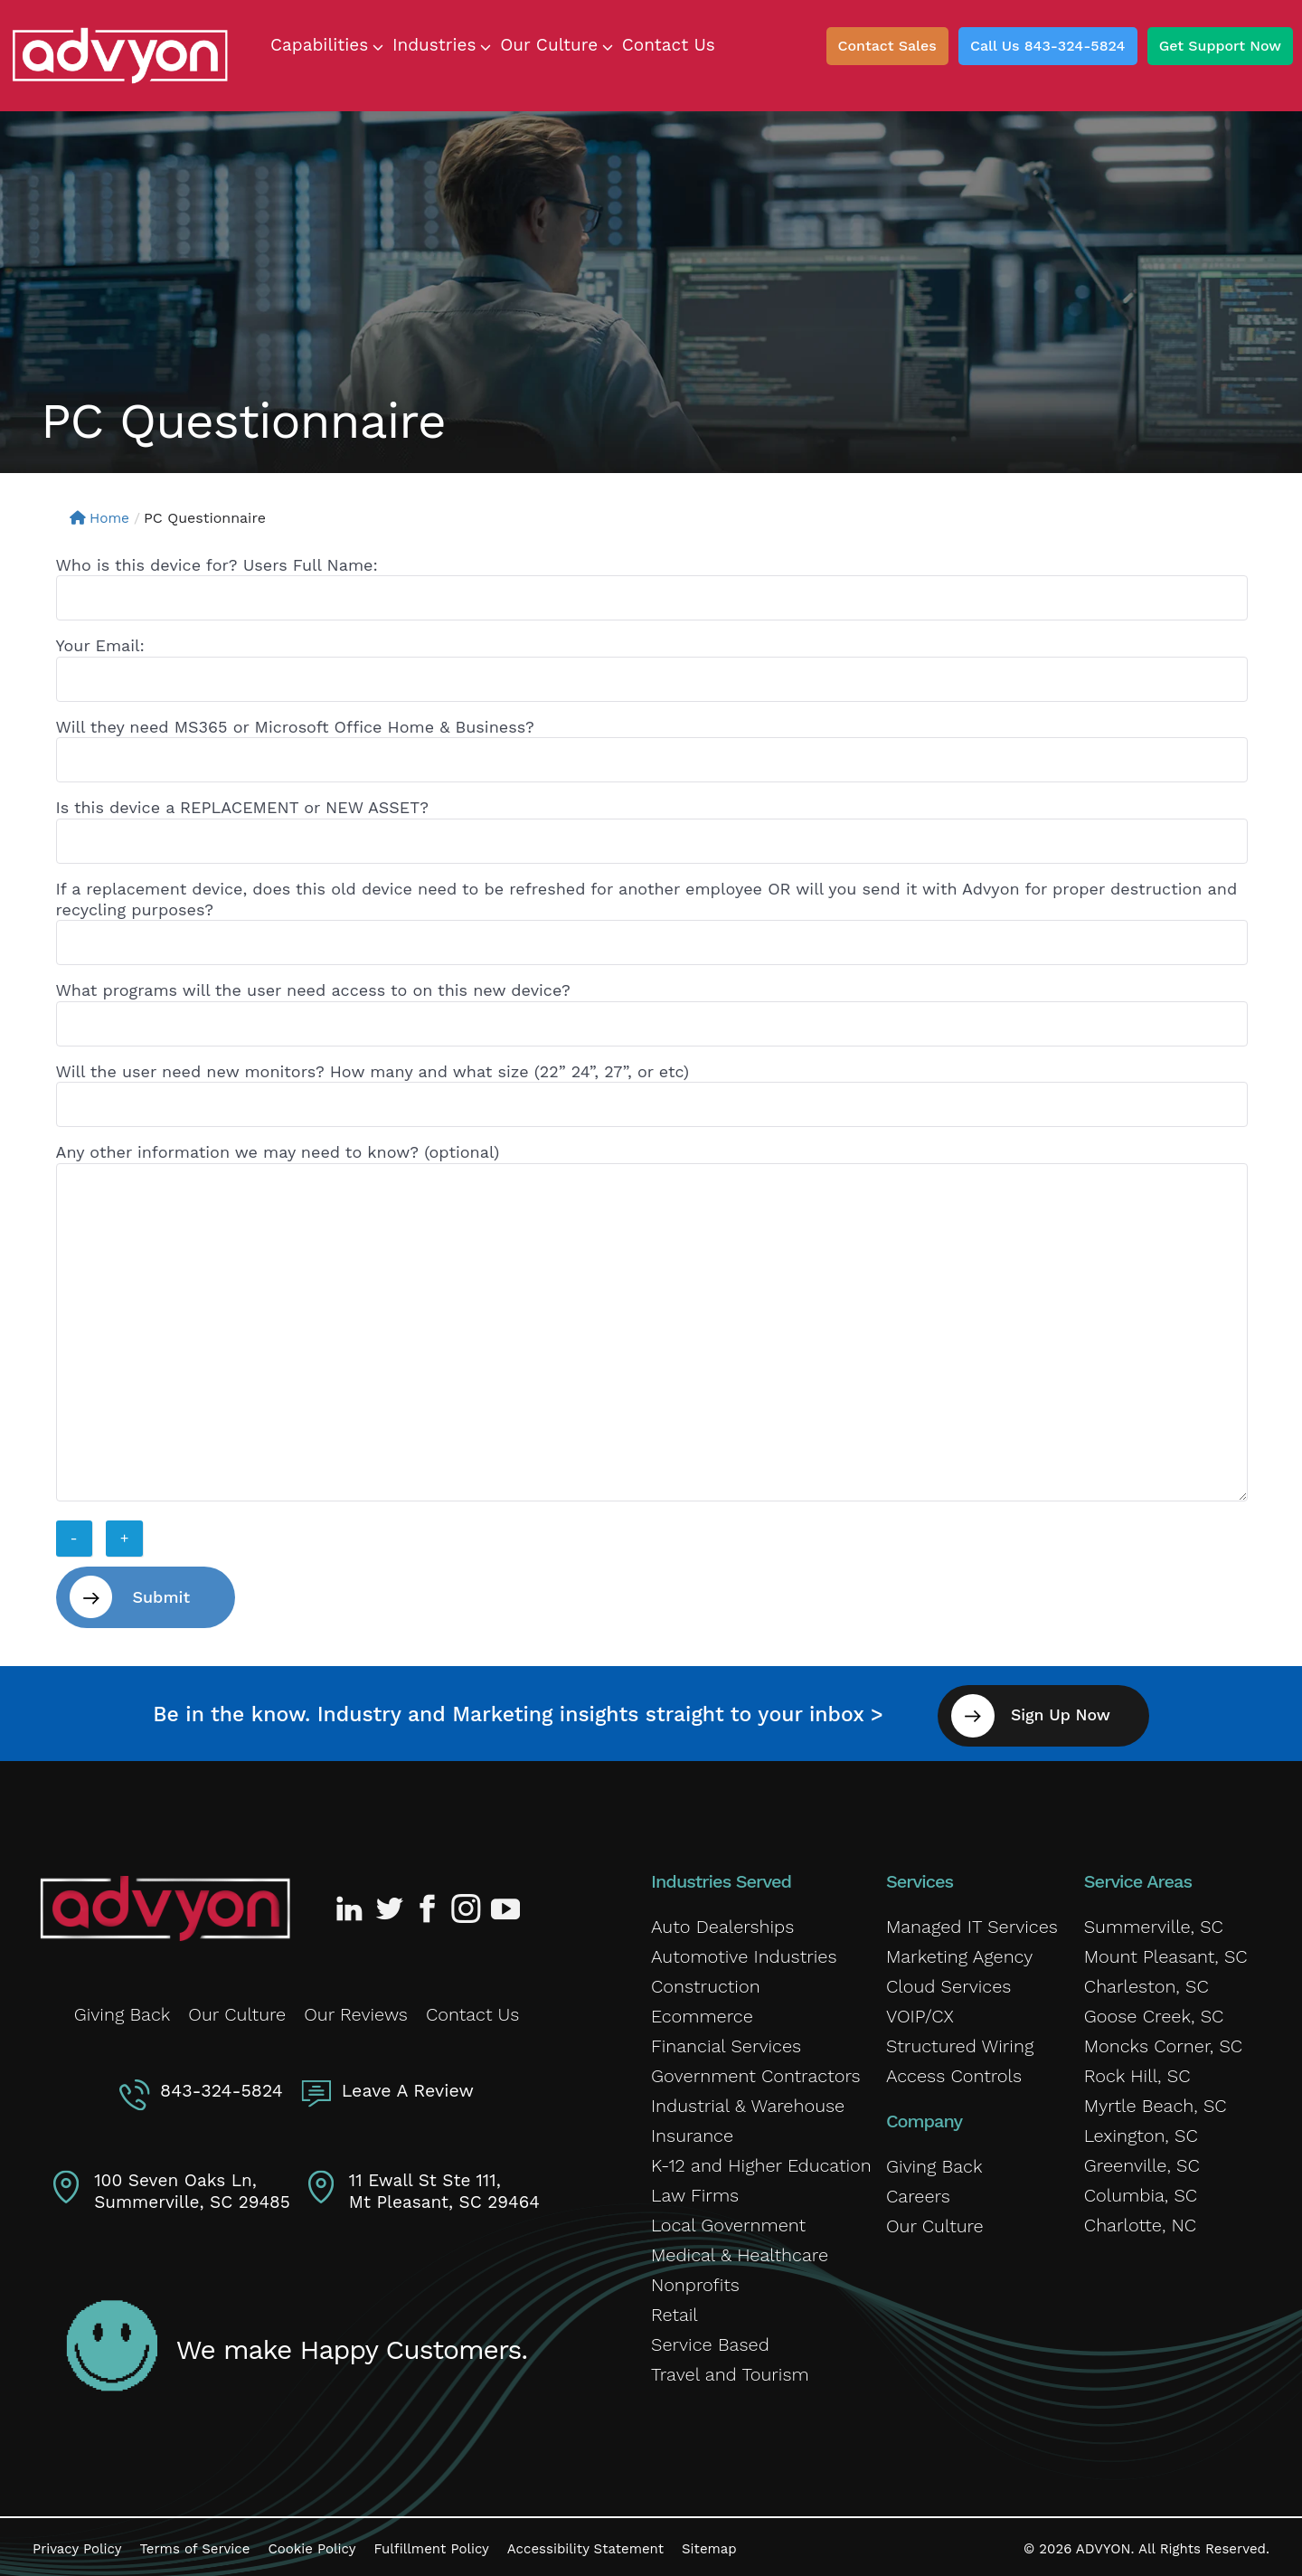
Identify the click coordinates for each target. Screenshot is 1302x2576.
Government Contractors (756, 2071)
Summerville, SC (1153, 1922)
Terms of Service (194, 2544)
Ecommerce (702, 2011)
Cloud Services (948, 1982)
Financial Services (726, 2041)
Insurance (692, 2131)
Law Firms (695, 2191)
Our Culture (237, 2009)
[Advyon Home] (165, 1904)
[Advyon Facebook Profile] (428, 1904)
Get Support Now (1220, 45)
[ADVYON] (120, 53)
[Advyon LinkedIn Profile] (352, 1904)
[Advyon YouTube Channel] (504, 1904)
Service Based (710, 2340)
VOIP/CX (920, 2011)
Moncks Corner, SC (1163, 2041)
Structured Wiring (959, 2041)
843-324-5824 (223, 2082)
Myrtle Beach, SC (1155, 2101)
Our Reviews (356, 2009)
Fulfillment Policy (430, 2544)
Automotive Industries (744, 1952)
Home (101, 517)
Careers (918, 2191)
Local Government (728, 2220)
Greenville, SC (1142, 2161)
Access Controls (954, 2071)
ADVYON (1103, 2544)
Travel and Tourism (730, 2370)
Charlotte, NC (1140, 2220)
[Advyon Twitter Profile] (390, 1904)
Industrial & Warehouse (747, 2101)
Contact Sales (887, 45)
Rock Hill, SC (1137, 2071)
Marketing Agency (959, 1952)
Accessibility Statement (585, 2544)
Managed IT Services (972, 1922)
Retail (674, 2310)
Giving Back (122, 2009)
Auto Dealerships (722, 1922)
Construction (705, 1982)
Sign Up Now (1068, 1710)
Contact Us (472, 2009)
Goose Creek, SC (1154, 2011)
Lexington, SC (1141, 2131)
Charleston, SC (1146, 1982)
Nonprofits (695, 2280)
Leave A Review (406, 2082)
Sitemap (709, 2544)
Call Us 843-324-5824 (1048, 45)
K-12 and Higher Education (761, 2161)
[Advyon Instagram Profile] (466, 1904)
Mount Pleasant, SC (1166, 1952)
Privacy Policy (77, 2544)
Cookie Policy (311, 2544)
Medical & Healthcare (739, 2250)
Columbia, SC (1140, 2191)
